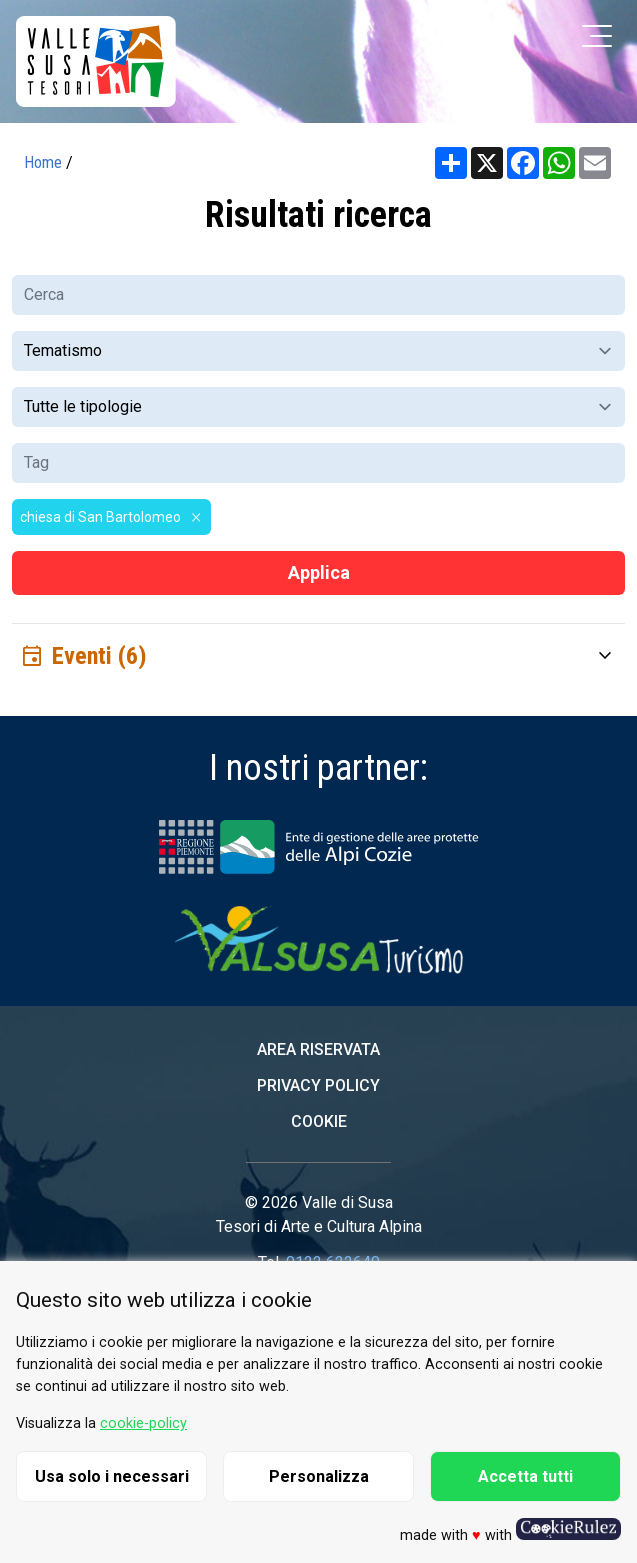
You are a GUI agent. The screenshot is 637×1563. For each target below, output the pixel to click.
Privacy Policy (318, 1085)
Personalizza (319, 1476)
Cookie (319, 1121)
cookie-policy (143, 1423)
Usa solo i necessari (112, 1476)
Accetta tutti (525, 1476)
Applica (319, 572)
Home (43, 162)
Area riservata (318, 1049)
